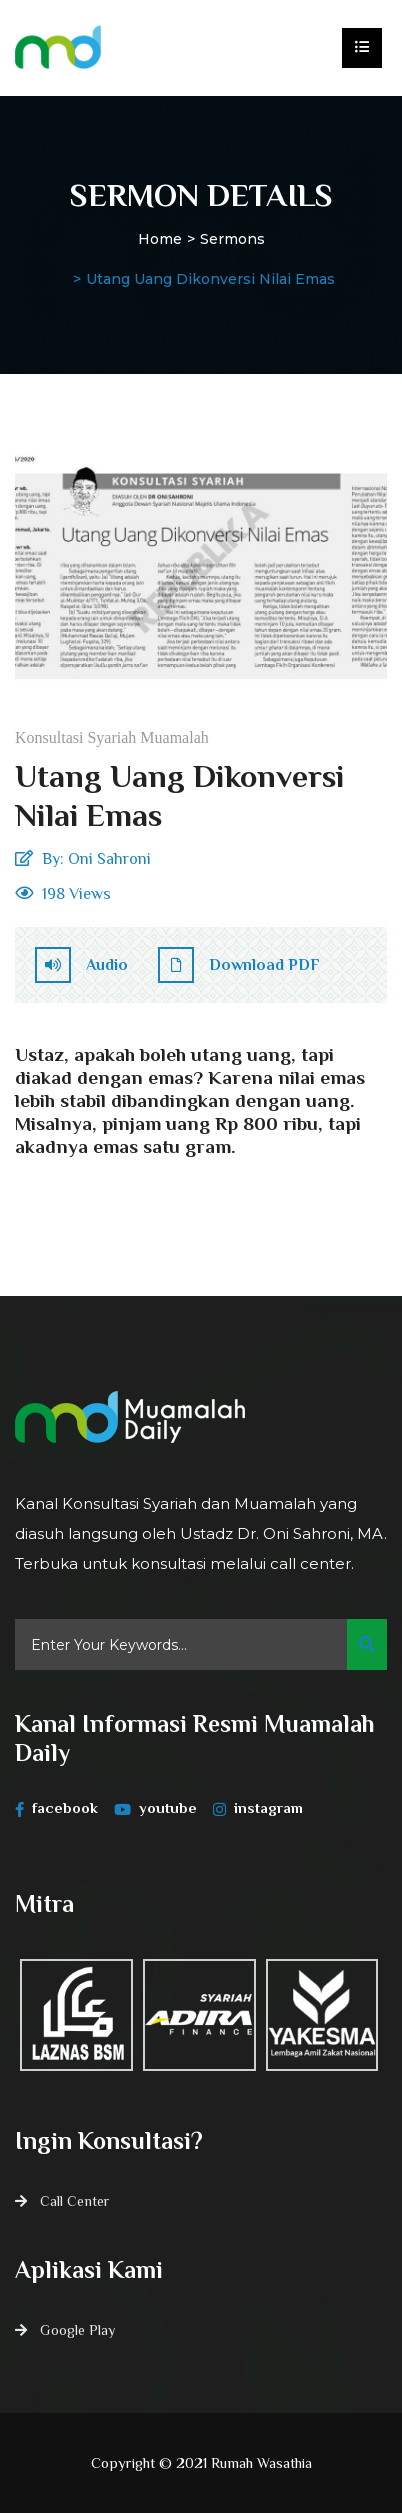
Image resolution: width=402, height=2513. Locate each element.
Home (160, 239)
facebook (56, 1808)
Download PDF (239, 965)
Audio (81, 965)
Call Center (74, 2201)
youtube (155, 1808)
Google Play (77, 2330)
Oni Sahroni (109, 859)
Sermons (232, 239)
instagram (258, 1808)
